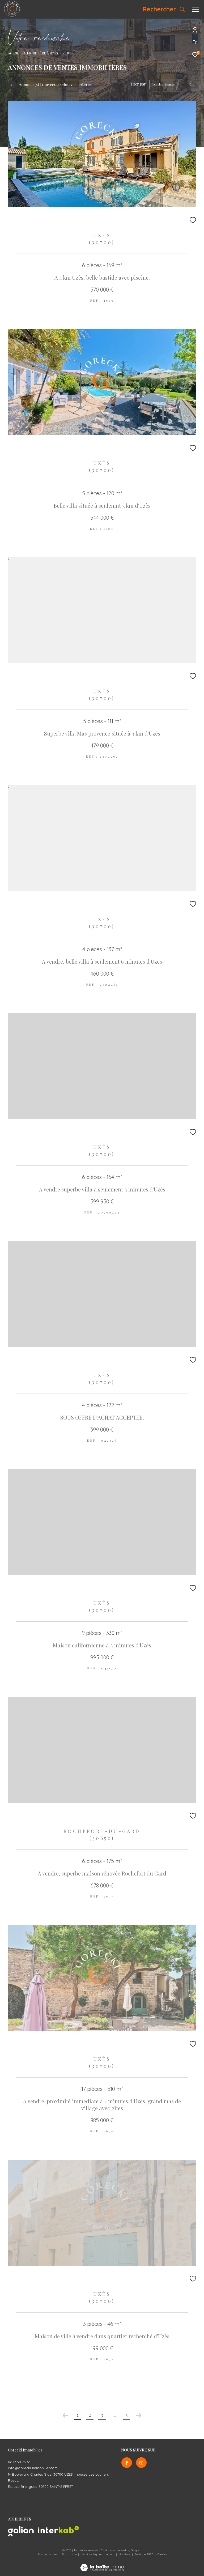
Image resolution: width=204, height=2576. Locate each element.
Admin (110, 2554)
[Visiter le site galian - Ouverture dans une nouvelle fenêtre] (21, 2531)
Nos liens (125, 2554)
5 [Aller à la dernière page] (127, 2415)
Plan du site (69, 2554)
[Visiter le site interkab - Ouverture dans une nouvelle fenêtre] (58, 2529)
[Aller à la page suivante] (138, 2415)
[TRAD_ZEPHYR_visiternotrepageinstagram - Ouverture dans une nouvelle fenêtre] (141, 2462)
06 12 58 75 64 (19, 2462)
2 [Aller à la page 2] (90, 2415)
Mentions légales (92, 2554)
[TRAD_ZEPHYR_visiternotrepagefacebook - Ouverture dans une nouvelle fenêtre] (126, 2462)
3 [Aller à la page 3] (102, 2415)
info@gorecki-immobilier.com (33, 2468)
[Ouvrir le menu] (195, 9)
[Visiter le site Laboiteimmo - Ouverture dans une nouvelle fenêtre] (102, 2564)
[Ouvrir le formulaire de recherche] (163, 9)
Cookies (162, 2554)
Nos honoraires (47, 2554)
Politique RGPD (144, 2554)
